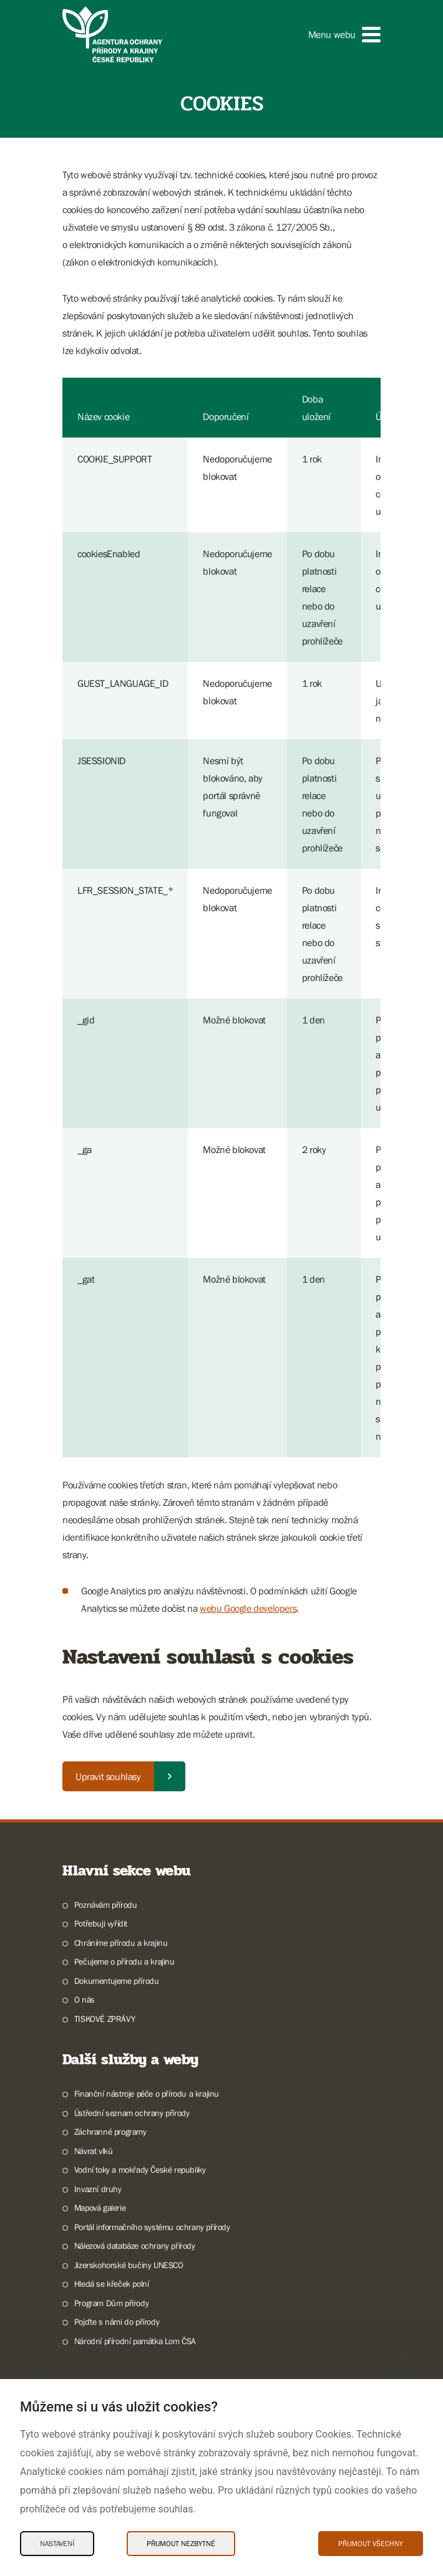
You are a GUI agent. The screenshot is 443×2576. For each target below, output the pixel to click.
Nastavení (57, 2543)
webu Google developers (248, 1608)
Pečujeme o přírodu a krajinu (124, 1961)
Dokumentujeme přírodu (116, 1981)
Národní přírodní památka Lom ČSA (135, 2341)
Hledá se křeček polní (111, 2284)
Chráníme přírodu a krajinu (121, 1943)
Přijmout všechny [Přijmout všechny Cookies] (370, 2543)
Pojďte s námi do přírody (116, 2322)
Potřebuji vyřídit (100, 1923)
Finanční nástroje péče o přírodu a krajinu (146, 2094)
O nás (84, 1999)
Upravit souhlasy (108, 1776)
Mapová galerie (99, 2208)
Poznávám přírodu (105, 1905)
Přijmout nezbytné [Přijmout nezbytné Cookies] (181, 2543)
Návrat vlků (93, 2151)
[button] (344, 34)
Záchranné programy (110, 2132)
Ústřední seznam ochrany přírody (132, 2113)
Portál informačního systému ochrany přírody (152, 2227)
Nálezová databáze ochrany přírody (134, 2246)
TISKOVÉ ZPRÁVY (104, 2019)
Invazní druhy (98, 2189)
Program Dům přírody (111, 2303)
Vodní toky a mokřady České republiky (140, 2170)
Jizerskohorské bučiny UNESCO (128, 2265)
